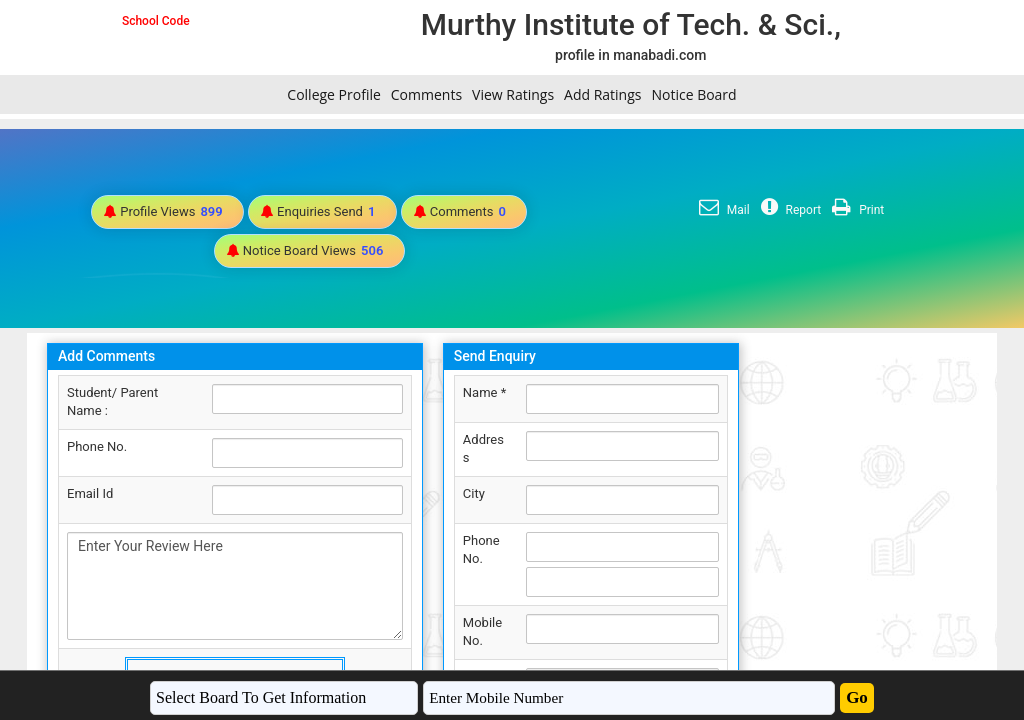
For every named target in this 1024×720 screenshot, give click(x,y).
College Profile (333, 94)
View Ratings (513, 94)
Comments (426, 94)
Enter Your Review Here (235, 586)
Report (789, 210)
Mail (722, 210)
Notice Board (693, 94)
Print (855, 210)
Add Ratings (602, 94)
